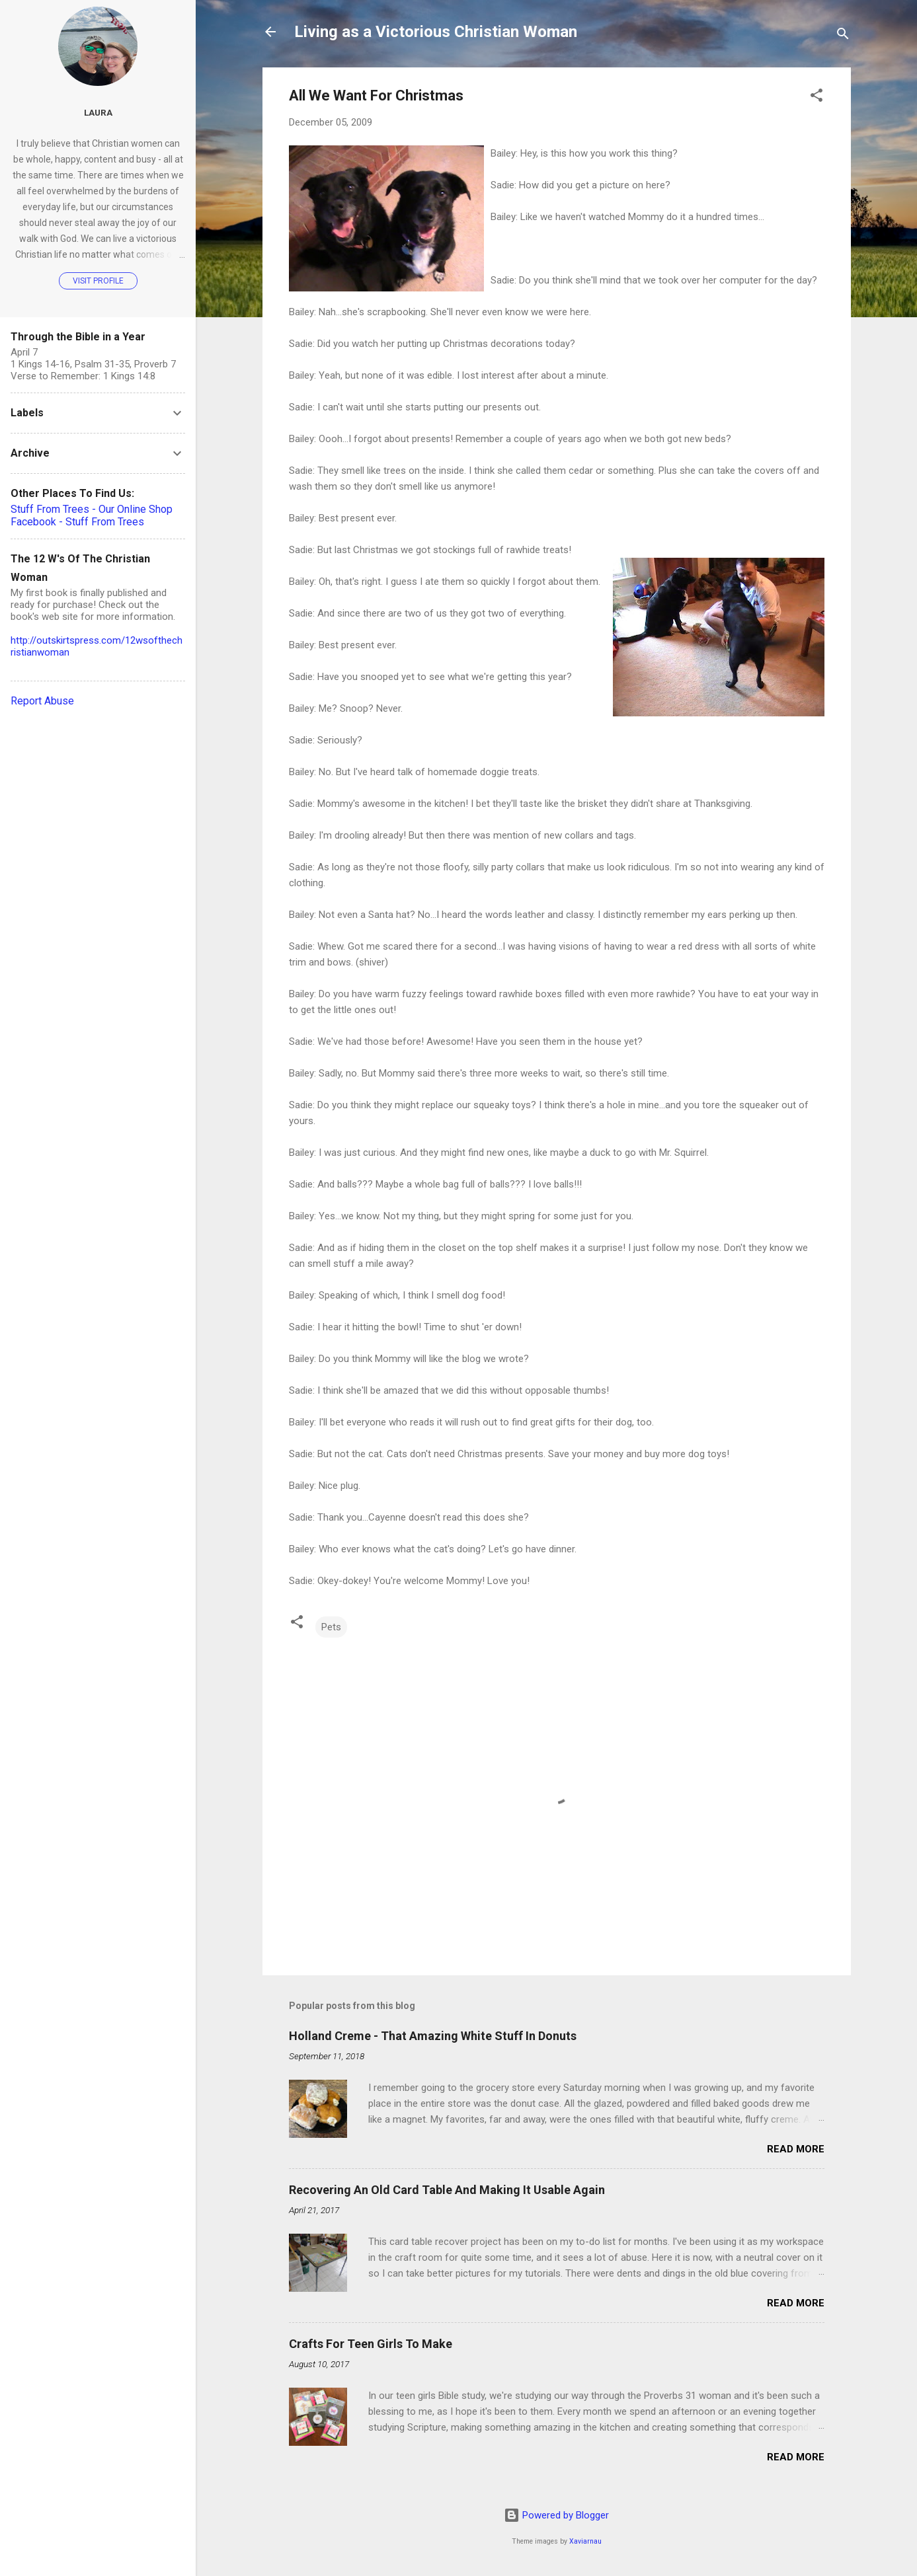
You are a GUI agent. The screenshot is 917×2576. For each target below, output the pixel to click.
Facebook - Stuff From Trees (77, 521)
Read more (795, 2149)
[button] (816, 97)
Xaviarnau (585, 2541)
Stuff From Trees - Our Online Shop (92, 509)
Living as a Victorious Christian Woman (435, 31)
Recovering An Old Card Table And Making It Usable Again (447, 2190)
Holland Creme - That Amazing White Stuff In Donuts (433, 2036)
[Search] (843, 36)
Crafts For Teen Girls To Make (370, 2344)
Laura (98, 112)
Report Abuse (42, 701)
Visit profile (98, 280)
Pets (331, 1627)
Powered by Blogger (556, 2515)
